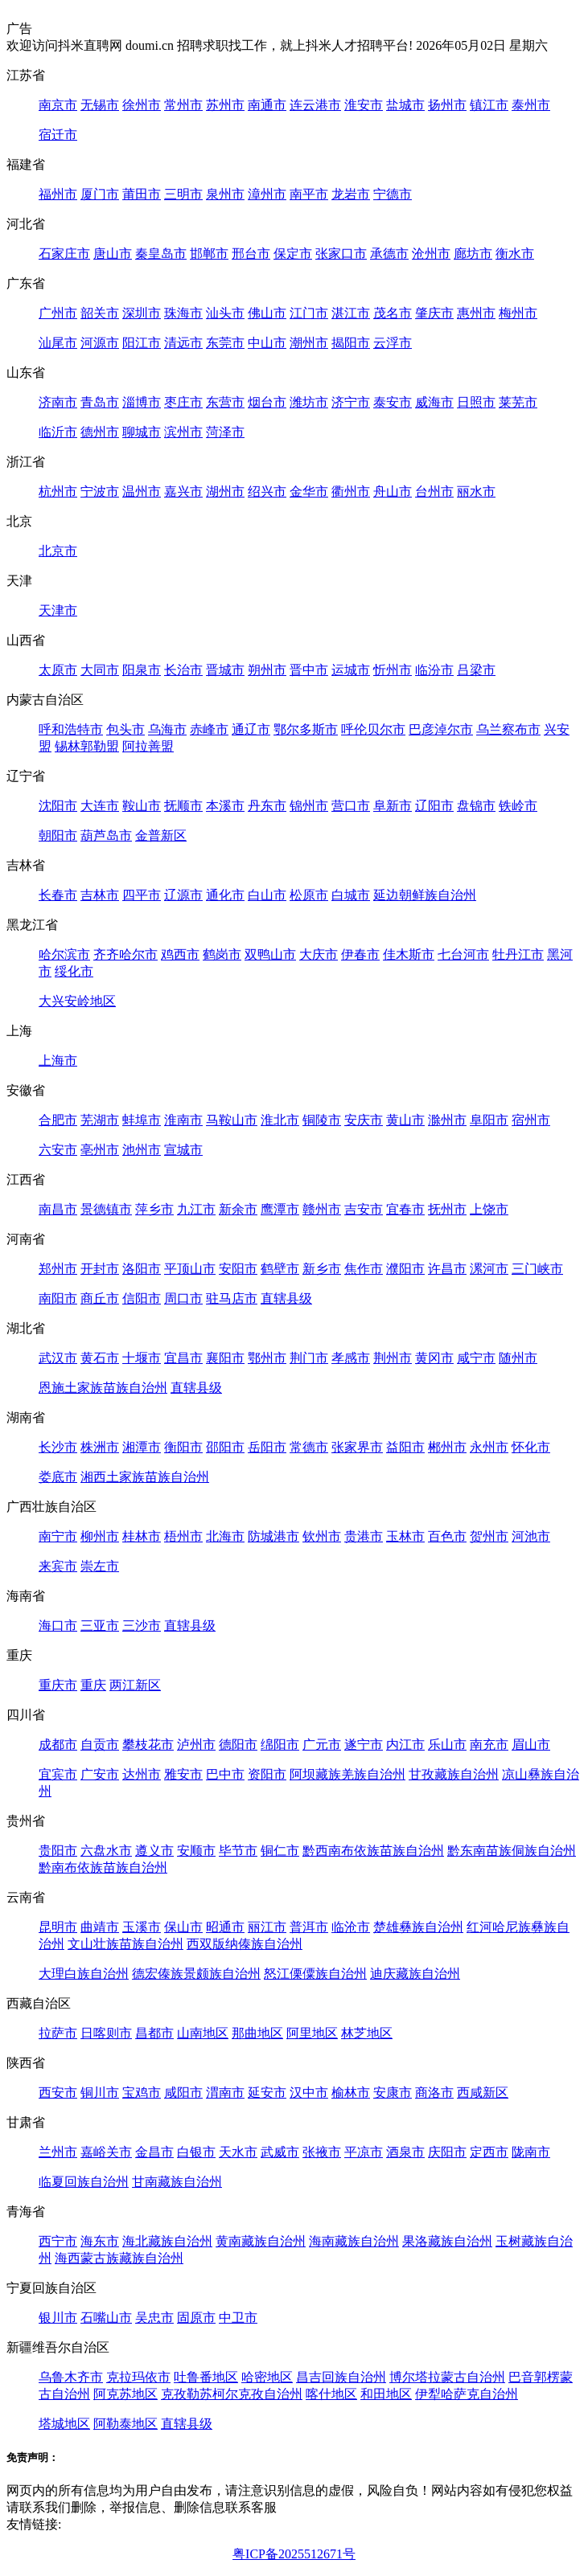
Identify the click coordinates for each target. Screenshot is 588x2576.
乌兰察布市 (508, 729)
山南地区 (202, 2033)
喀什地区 (331, 2394)
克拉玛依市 (138, 2377)
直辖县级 (286, 1298)
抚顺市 (183, 806)
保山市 (183, 1927)
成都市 (58, 1744)
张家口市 (341, 253)
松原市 (309, 895)
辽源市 (183, 895)
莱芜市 (518, 402)
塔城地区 (64, 2424)
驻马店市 (231, 1298)
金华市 (309, 491)
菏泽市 (225, 432)
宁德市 (392, 194)
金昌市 (154, 2152)
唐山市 (112, 253)
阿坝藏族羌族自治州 (347, 1774)
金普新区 (161, 835)
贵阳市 (58, 1850)
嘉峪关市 (106, 2152)
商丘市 (99, 1298)
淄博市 (141, 402)
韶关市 (99, 313)
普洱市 (309, 1927)
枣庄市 (183, 402)
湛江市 (350, 313)
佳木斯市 (408, 954)
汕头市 (225, 313)
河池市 (531, 1536)
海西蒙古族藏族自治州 (119, 2258)
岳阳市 (267, 1447)
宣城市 (183, 1150)
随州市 (518, 1358)
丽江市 (267, 1927)
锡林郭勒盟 (87, 746)
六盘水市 (106, 1850)
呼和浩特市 (71, 729)
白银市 (196, 2152)
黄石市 (99, 1358)
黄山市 (405, 1120)
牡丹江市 (518, 954)
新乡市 (321, 1269)
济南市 (58, 402)
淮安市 (363, 105)
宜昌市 (183, 1358)
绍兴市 (267, 491)
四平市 (141, 895)
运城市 (350, 670)
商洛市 (434, 2092)
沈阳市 (58, 806)
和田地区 (386, 2394)
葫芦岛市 (106, 835)
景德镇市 (106, 1209)
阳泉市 (141, 670)
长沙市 (58, 1447)
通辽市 (251, 729)
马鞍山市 (231, 1120)
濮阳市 (405, 1269)
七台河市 (463, 954)
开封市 (99, 1269)
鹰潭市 (280, 1209)
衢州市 (350, 491)
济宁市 (350, 402)
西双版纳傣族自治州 (244, 1944)
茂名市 (392, 313)
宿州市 (531, 1120)
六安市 (58, 1150)
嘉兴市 (183, 491)
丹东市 (267, 806)
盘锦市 (476, 806)
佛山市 (267, 313)
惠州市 (476, 313)
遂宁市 (363, 1744)
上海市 (58, 1060)
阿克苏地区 (125, 2394)
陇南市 (531, 2152)
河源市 (99, 343)
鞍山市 (141, 806)
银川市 (58, 2317)
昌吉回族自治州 (341, 2377)
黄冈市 (434, 1358)
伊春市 (360, 954)
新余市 (238, 1209)
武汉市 (58, 1358)
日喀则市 (106, 2033)
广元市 (321, 1744)
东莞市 (225, 343)
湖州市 (225, 491)
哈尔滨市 (64, 954)
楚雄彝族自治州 (418, 1927)
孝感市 (350, 1358)
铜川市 (99, 2092)
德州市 (99, 432)
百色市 (447, 1536)
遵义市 (154, 1850)
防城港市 (273, 1536)
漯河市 (489, 1269)
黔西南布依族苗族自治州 (373, 1850)
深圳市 (141, 313)
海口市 (58, 1625)
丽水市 (476, 491)
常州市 (183, 105)
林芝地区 (367, 2033)
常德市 (309, 1447)
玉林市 (405, 1536)
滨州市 (183, 432)
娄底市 (58, 1477)
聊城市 (141, 432)
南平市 (309, 194)
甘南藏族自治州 (177, 2182)
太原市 (58, 670)
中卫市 (238, 2317)
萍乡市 (154, 1209)
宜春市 (405, 1209)
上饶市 (489, 1209)
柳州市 (99, 1536)
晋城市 (225, 670)
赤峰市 (209, 729)
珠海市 (183, 313)
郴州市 (447, 1447)
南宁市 (58, 1536)
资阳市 (267, 1774)
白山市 (267, 895)
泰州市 (531, 105)
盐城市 (405, 105)
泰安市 (392, 402)
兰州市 (58, 2152)
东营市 (225, 402)
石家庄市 (64, 253)
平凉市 (363, 2152)
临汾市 (434, 670)
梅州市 (518, 313)
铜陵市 (321, 1120)
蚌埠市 (141, 1120)
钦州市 (321, 1536)
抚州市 (447, 1209)
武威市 (280, 2152)
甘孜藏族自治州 (454, 1774)
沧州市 (431, 253)
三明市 (183, 194)
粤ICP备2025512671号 (294, 2554)
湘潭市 (141, 1447)
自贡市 (99, 1744)
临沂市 (58, 432)
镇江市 (489, 105)
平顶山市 (190, 1269)
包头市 (125, 729)
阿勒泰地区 (125, 2424)
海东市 (99, 2241)
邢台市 (251, 253)
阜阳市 (489, 1120)
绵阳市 (280, 1744)
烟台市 (267, 402)
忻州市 (392, 670)
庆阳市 (447, 2152)
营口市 (350, 806)
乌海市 (167, 729)
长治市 (183, 670)
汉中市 (309, 2092)
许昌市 (447, 1269)
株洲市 (99, 1447)
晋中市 (309, 670)
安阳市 (238, 1269)
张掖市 (321, 2152)
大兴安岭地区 (77, 1001)
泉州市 (225, 194)
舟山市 (392, 491)
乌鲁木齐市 (71, 2377)
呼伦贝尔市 (373, 729)
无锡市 (99, 105)
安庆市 (363, 1120)
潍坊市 (309, 402)
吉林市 (99, 895)
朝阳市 (58, 835)
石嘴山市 (106, 2317)
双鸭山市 (270, 954)
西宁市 (58, 2241)
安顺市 (196, 1850)
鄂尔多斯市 (305, 729)
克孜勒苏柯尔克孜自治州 (231, 2394)
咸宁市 (476, 1358)
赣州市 (321, 1209)
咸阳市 (183, 2092)
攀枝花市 (148, 1744)
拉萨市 (58, 2033)
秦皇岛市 (161, 253)
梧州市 (183, 1536)
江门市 (309, 313)
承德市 (389, 253)
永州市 (489, 1447)
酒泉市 (405, 2152)
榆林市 (350, 2092)
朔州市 (267, 670)
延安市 (267, 2092)
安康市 (392, 2092)
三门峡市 (537, 1269)
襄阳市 (225, 1358)
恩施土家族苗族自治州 (103, 1387)
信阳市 (141, 1298)
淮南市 (183, 1120)
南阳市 (58, 1298)
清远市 (183, 343)
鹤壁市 (280, 1269)
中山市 (267, 343)
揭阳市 (350, 343)
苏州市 (225, 105)
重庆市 (58, 1685)
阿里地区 (312, 2033)
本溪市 (225, 806)
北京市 (58, 551)
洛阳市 (141, 1269)
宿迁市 (58, 134)
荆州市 (392, 1358)
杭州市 (58, 491)
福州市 (58, 194)
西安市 (58, 2092)
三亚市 (99, 1625)
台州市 (434, 491)
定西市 (489, 2152)
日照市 (476, 402)
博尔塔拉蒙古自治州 (447, 2377)
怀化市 (531, 1447)
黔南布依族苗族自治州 (103, 1867)
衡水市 (514, 253)
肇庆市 (434, 313)
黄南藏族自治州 (261, 2241)
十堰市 (141, 1358)
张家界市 (357, 1447)
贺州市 (489, 1536)
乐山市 (447, 1744)
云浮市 (392, 343)
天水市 (238, 2152)
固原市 (196, 2317)
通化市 (225, 895)
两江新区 (135, 1685)
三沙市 (141, 1625)
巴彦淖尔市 (441, 729)
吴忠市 (154, 2317)
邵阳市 (225, 1447)
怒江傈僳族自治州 (315, 1973)
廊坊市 (473, 253)
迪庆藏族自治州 (415, 1973)
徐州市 (141, 105)
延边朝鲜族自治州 (424, 895)
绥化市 (74, 971)
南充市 (489, 1744)
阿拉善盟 (148, 746)
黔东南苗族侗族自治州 (511, 1850)
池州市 (141, 1150)
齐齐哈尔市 (125, 954)
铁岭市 (518, 806)
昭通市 (225, 1927)
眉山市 (531, 1744)
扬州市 (447, 105)
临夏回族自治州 (84, 2182)
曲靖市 (99, 1927)
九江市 (196, 1209)
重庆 (93, 1685)
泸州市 (196, 1744)
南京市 (58, 105)
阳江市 (141, 343)
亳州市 (99, 1150)
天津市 (58, 610)
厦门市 (99, 194)
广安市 (99, 1774)
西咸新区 (482, 2092)
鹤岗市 (222, 954)
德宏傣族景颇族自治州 (196, 1973)
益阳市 (405, 1447)
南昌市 (58, 1209)
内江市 (405, 1744)
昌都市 (154, 2033)
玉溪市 (141, 1927)
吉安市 (363, 1209)
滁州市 (447, 1120)
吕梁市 (476, 670)
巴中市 (225, 1774)
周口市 (183, 1298)
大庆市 (318, 954)
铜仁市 (280, 1850)
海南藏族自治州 (354, 2241)
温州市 (141, 491)
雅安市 (183, 1774)
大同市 (99, 670)
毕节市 (238, 1850)
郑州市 (58, 1269)
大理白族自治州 (84, 1973)
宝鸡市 (141, 2092)
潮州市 (309, 343)
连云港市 (315, 105)
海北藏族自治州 (167, 2241)
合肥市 (58, 1120)
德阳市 (238, 1744)
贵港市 (363, 1536)
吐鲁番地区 (206, 2377)
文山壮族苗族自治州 (125, 1944)
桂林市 (141, 1536)
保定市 (292, 253)
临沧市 (350, 1927)
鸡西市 (180, 954)
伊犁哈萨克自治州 (466, 2394)
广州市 (58, 313)
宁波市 (99, 491)
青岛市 (99, 402)
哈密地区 (267, 2377)
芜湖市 (99, 1120)
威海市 (434, 402)
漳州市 (267, 194)
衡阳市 (183, 1447)
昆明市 (58, 1927)
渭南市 (225, 2092)
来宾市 (58, 1566)
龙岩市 (350, 194)
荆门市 (309, 1358)
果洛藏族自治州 (447, 2241)
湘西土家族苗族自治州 (144, 1477)
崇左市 (99, 1566)
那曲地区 (257, 2033)
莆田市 (141, 194)
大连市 (99, 806)
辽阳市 (434, 806)
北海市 (225, 1536)
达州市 (141, 1774)
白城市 (350, 895)
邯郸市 (209, 253)
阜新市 (392, 806)
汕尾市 (58, 343)
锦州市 (309, 806)
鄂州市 (267, 1358)
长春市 (58, 895)
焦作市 (363, 1269)
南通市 (267, 105)
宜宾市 (58, 1774)
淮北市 (280, 1120)
